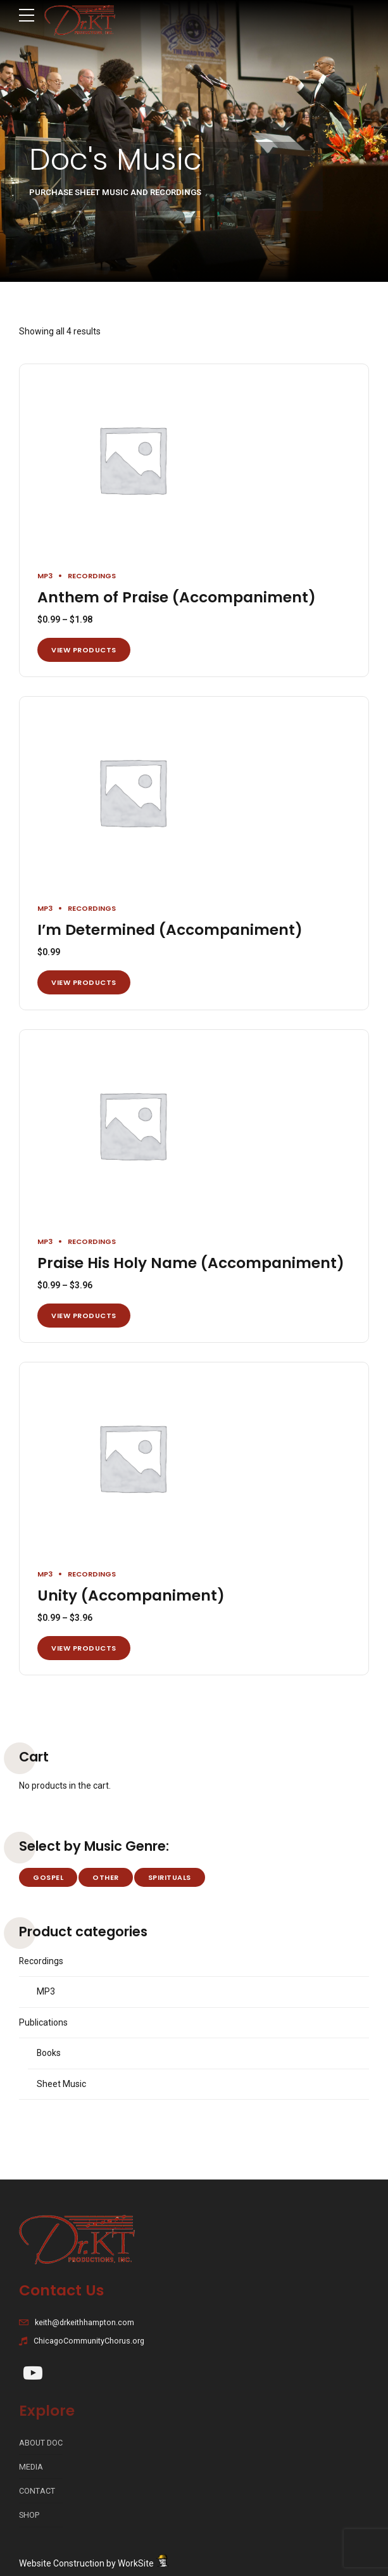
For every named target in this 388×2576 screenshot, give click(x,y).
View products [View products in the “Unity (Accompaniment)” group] (83, 1648)
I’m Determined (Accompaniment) (170, 930)
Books (49, 2053)
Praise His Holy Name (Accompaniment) (190, 1263)
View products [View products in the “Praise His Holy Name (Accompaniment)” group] (83, 1315)
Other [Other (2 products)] (105, 1877)
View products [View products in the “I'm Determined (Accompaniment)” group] (83, 982)
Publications (43, 2022)
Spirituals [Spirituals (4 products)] (169, 1877)
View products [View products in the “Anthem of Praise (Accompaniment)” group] (83, 650)
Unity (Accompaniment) (131, 1595)
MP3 (45, 576)
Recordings (92, 576)
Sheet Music (61, 2084)
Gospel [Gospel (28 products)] (48, 1877)
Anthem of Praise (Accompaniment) (176, 597)
